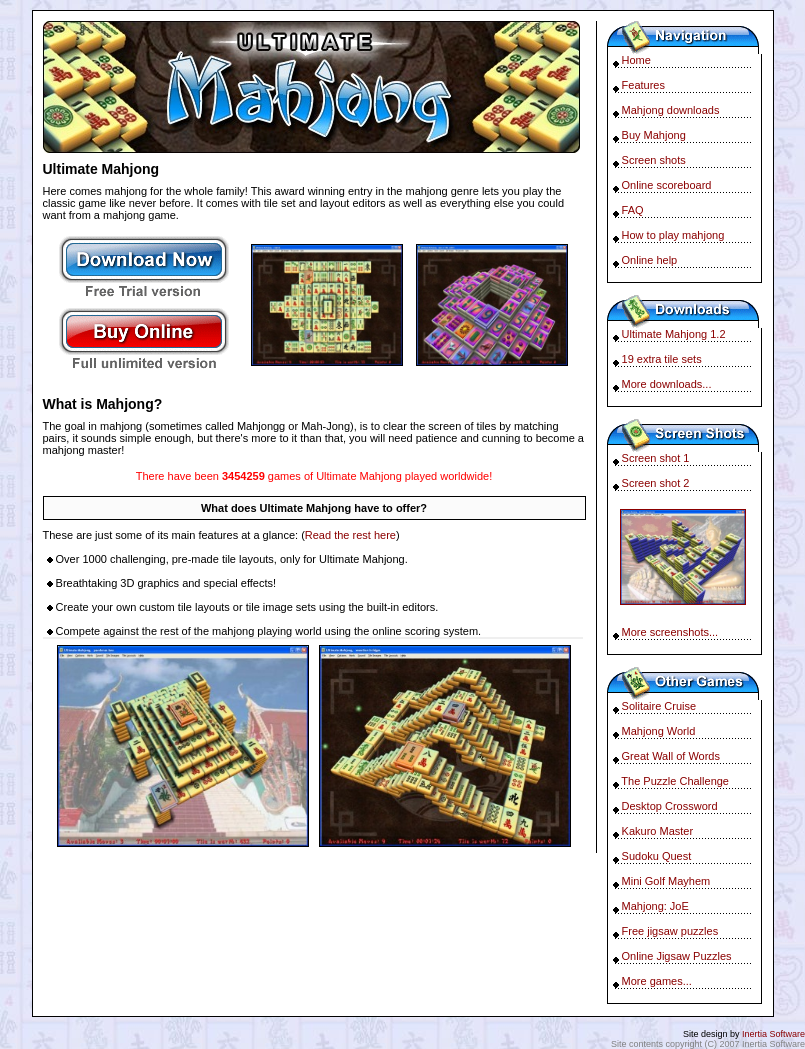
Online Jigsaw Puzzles (677, 956)
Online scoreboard (667, 185)
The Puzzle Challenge (675, 781)
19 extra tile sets (662, 359)
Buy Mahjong (654, 135)
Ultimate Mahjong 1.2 (674, 334)
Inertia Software (773, 1034)
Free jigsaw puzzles (670, 931)
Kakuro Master (658, 831)
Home (636, 60)
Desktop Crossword (670, 806)
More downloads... (667, 384)
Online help (650, 260)
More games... (657, 981)
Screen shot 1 (656, 458)
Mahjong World (659, 731)
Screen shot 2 (656, 483)
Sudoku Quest (657, 856)
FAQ (633, 210)
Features (643, 85)
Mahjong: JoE (655, 906)
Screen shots (654, 160)
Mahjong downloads (671, 110)
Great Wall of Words (671, 756)
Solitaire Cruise (659, 706)
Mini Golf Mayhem (666, 881)
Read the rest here (350, 535)
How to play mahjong (673, 235)
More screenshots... (670, 632)
